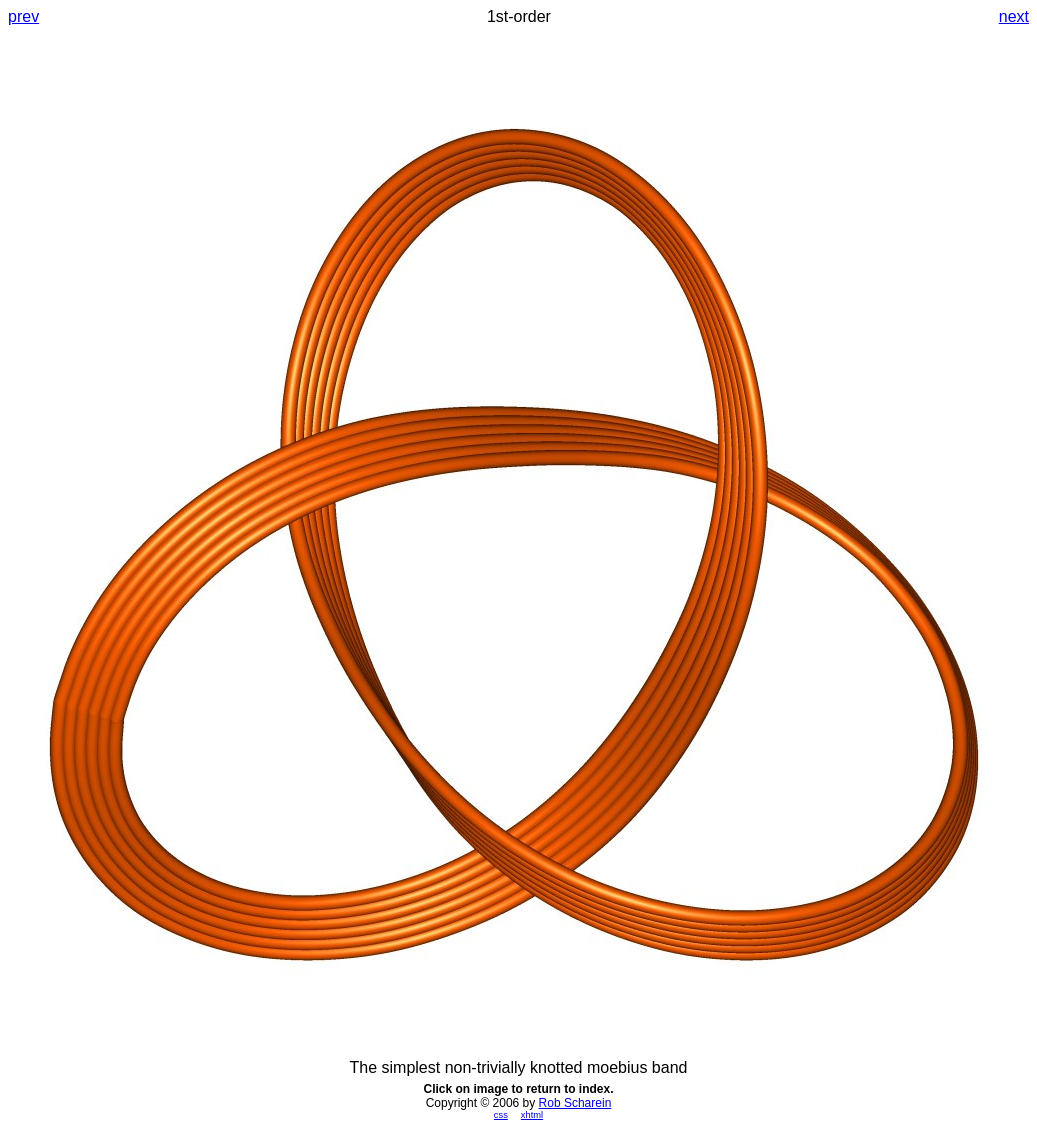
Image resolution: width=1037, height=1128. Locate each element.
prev (23, 16)
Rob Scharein (575, 1103)
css (501, 1115)
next (1014, 16)
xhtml (532, 1115)
